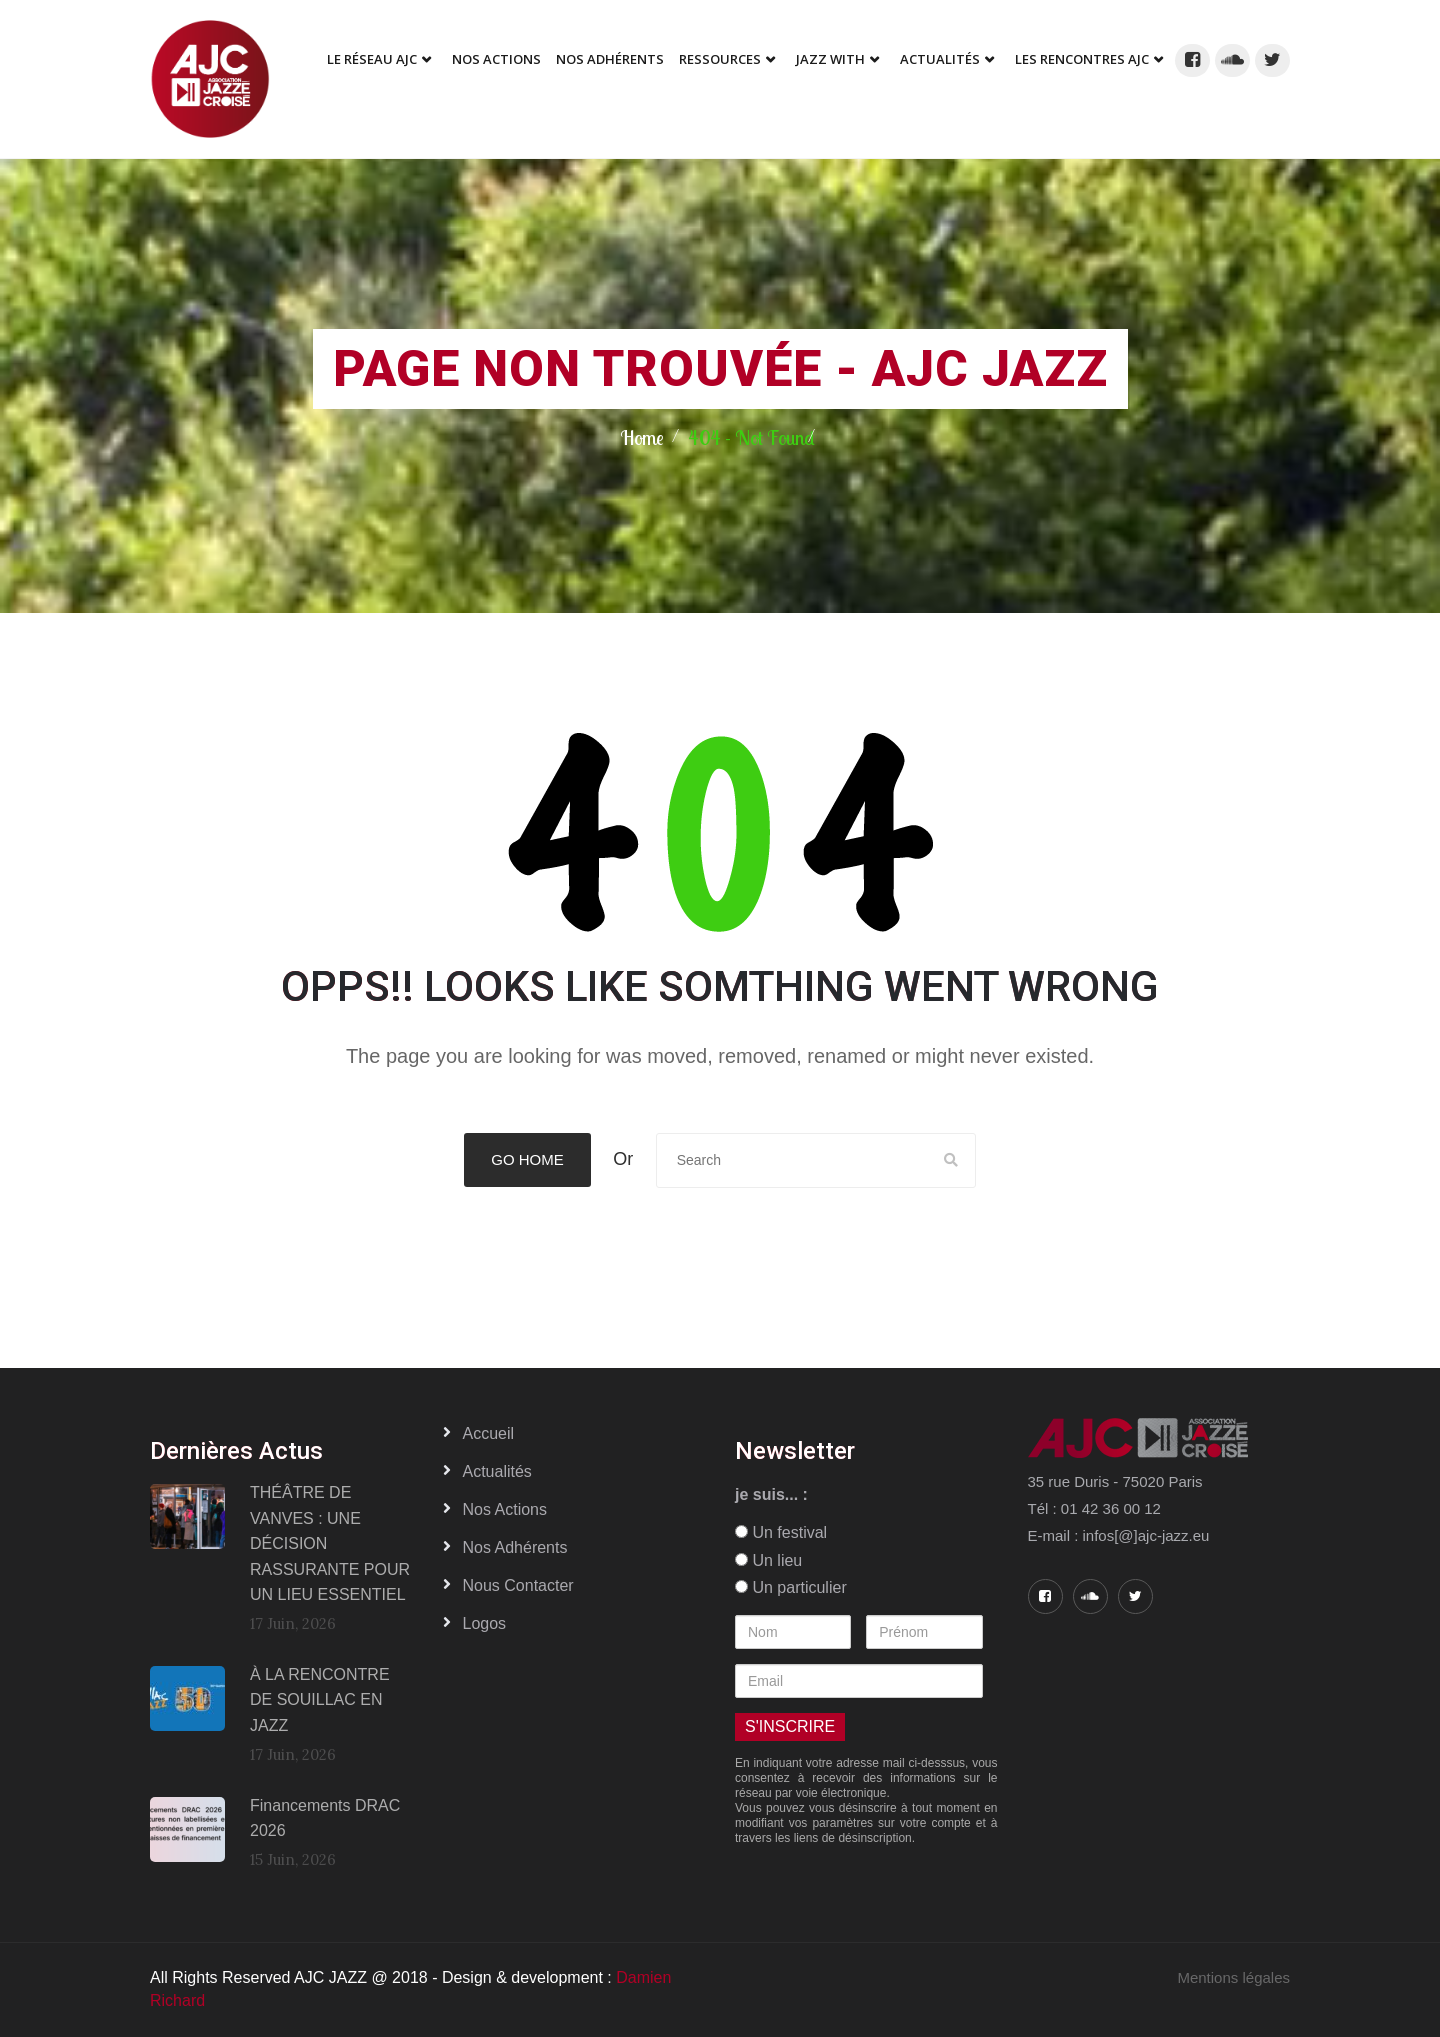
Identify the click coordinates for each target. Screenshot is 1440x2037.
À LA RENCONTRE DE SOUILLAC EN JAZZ (320, 1700)
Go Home (527, 1159)
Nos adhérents (610, 59)
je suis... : (771, 1494)
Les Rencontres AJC (1082, 59)
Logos (485, 1623)
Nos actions (505, 1509)
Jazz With (830, 59)
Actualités (940, 59)
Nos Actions (496, 59)
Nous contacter (518, 1585)
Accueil (489, 1433)
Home (642, 437)
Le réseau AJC (372, 59)
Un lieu (768, 1560)
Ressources (720, 59)
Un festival (781, 1532)
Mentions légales (1233, 1977)
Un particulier (791, 1587)
